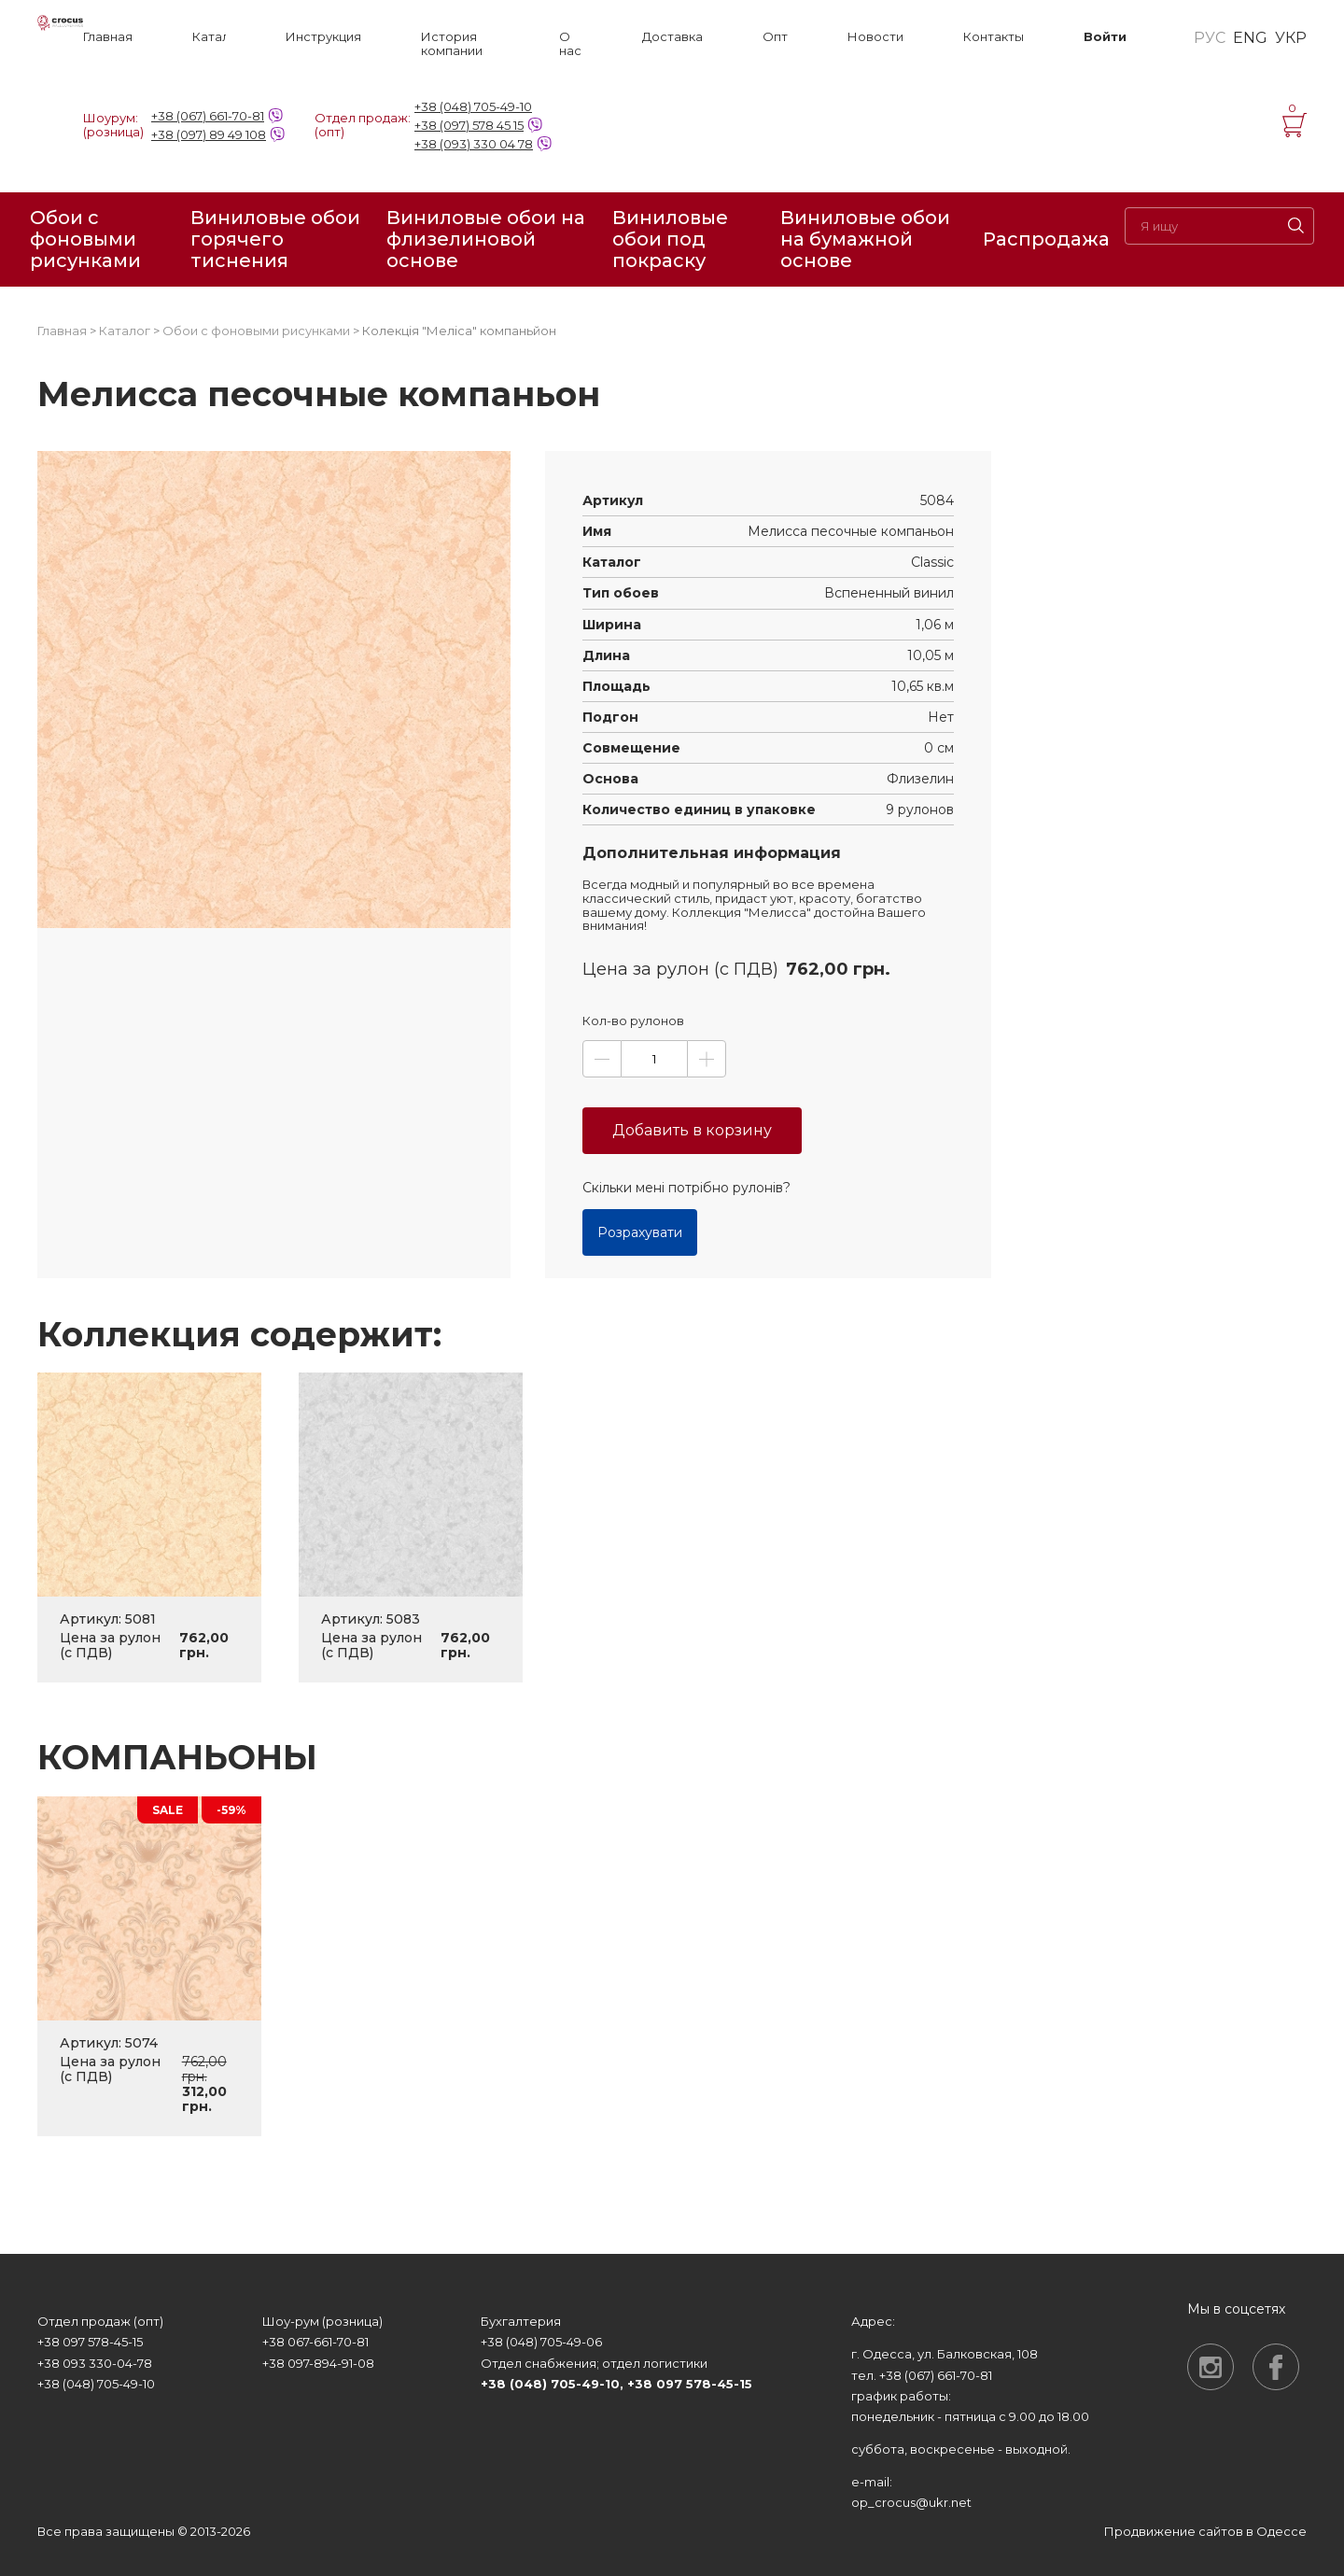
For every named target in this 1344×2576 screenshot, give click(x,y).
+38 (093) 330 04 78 (473, 143)
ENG (1250, 38)
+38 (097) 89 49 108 (208, 134)
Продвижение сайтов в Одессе (1205, 2531)
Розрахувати (639, 1232)
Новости (875, 37)
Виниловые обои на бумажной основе (865, 239)
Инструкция (323, 37)
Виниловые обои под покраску (670, 239)
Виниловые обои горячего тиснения (275, 239)
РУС (1209, 38)
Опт (775, 37)
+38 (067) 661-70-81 (207, 115)
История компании (452, 44)
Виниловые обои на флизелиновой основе (485, 239)
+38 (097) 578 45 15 (469, 125)
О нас (570, 44)
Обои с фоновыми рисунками (85, 239)
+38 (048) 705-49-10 (473, 106)
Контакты (993, 37)
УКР (1291, 38)
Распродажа (1046, 239)
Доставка (672, 37)
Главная (108, 37)
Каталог (209, 37)
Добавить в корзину (692, 1130)
